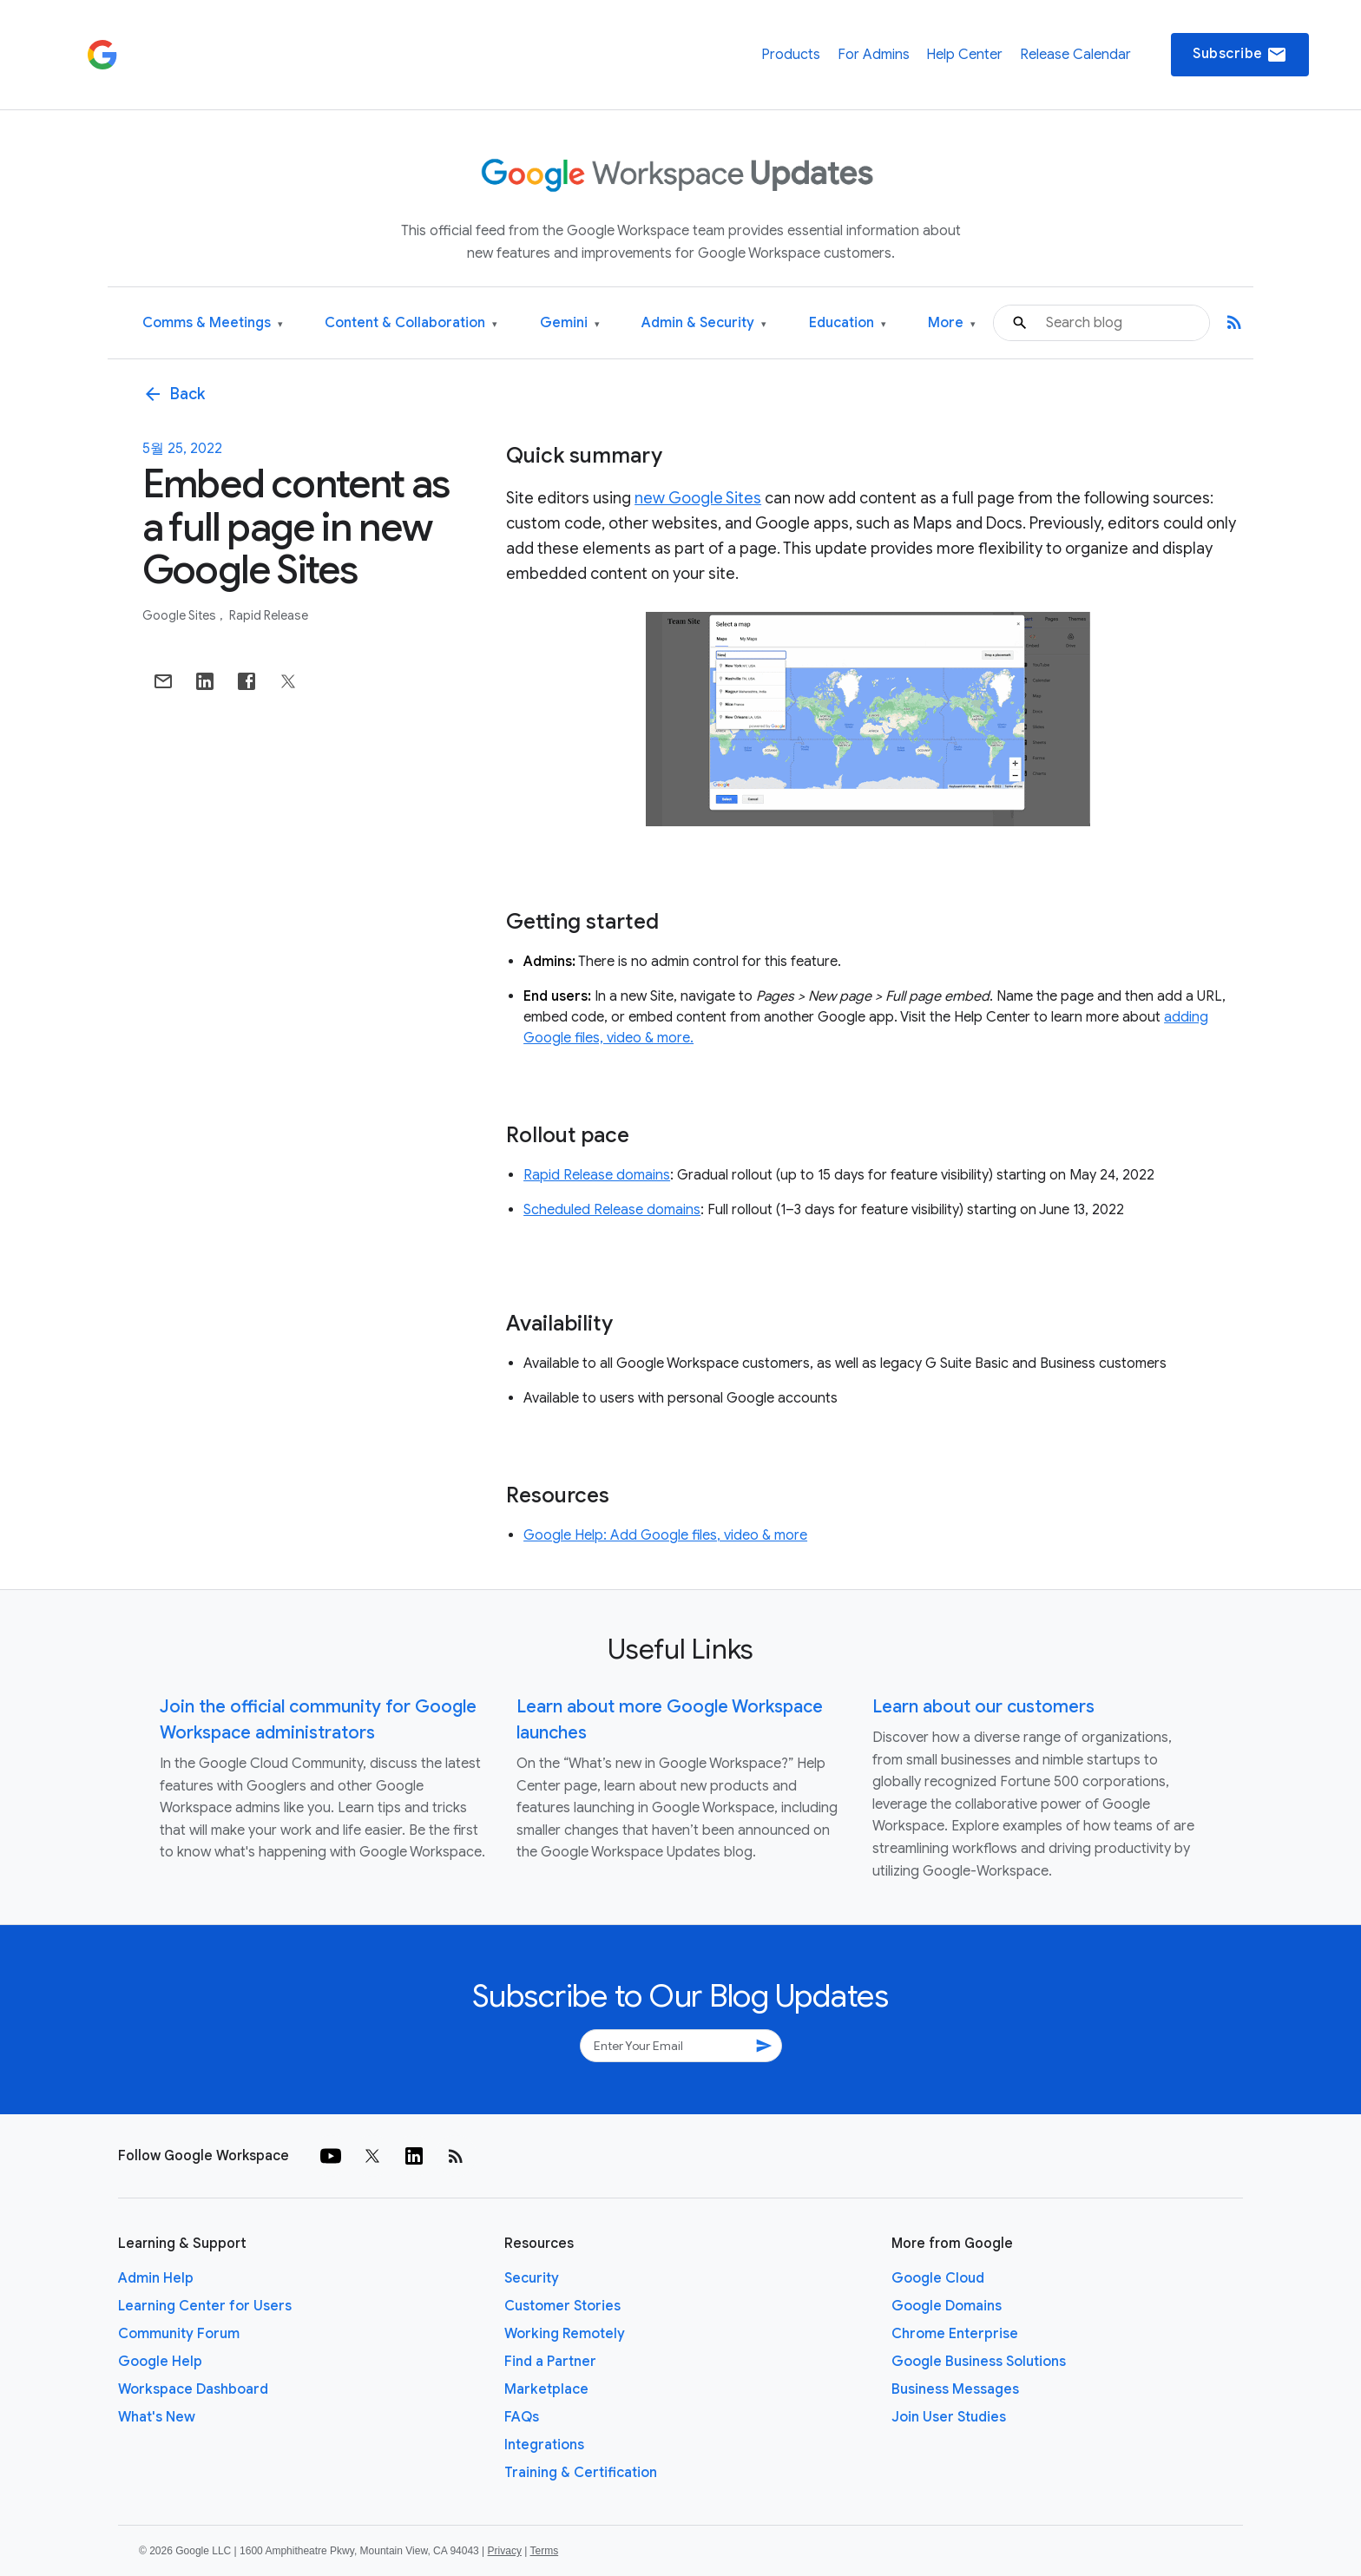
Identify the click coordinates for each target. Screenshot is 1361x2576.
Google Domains (946, 2306)
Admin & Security (703, 323)
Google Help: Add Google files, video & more (665, 1535)
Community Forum (179, 2334)
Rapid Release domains (596, 1175)
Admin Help (156, 2278)
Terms (543, 2551)
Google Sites (180, 615)
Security (531, 2278)
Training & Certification (580, 2472)
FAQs (521, 2417)
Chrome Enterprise (954, 2334)
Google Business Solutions (978, 2361)
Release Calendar (1075, 54)
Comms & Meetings (212, 323)
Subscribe (1240, 54)
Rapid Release (268, 615)
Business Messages (955, 2389)
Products (790, 54)
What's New (156, 2417)
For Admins (874, 54)
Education (847, 323)
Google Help (160, 2361)
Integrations (544, 2445)
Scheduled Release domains (611, 1210)
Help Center (964, 54)
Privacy (505, 2551)
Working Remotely (564, 2334)
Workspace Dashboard (193, 2389)
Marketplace (546, 2389)
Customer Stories (562, 2306)
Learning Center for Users (205, 2306)
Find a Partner (550, 2361)
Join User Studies (948, 2417)
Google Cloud (937, 2278)
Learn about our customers (983, 1707)
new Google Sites (697, 498)
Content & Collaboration (411, 323)
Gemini (570, 323)
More (952, 323)
